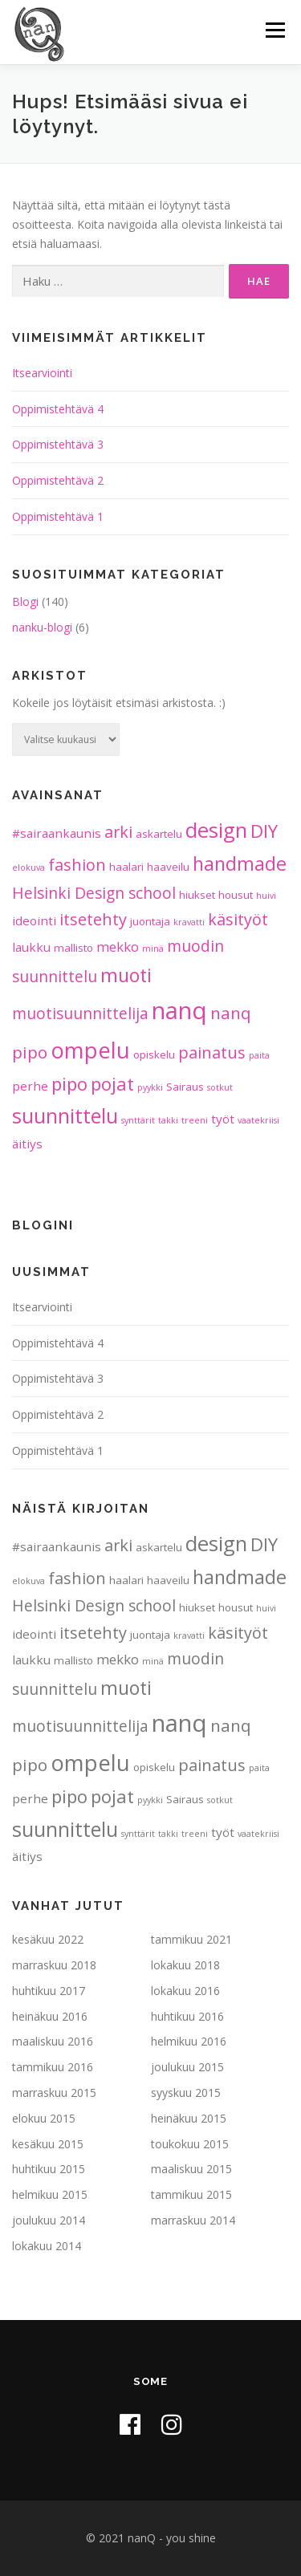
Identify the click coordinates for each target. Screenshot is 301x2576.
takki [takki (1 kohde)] (168, 1120)
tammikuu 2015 (191, 2194)
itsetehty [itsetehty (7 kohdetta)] (93, 919)
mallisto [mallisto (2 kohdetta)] (73, 948)
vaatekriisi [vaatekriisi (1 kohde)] (258, 1120)
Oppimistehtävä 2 (58, 480)
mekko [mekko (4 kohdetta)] (117, 946)
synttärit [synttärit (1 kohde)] (138, 1120)
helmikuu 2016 (188, 2041)
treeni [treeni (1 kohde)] (194, 1120)
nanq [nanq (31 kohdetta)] (179, 1010)
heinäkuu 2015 (188, 2118)
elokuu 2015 (43, 2118)
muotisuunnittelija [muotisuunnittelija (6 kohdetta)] (80, 1013)
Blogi (25, 601)
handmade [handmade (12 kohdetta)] (240, 863)
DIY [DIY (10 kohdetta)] (264, 831)
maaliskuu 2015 (191, 2168)
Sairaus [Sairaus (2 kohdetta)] (185, 1086)
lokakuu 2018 (185, 1965)
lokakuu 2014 (46, 2245)
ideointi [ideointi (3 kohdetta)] (34, 920)
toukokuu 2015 (190, 2143)
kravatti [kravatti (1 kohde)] (189, 922)
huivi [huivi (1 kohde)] (266, 895)
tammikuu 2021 (191, 1939)
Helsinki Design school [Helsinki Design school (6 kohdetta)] (94, 893)
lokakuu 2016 (185, 1990)
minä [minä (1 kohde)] (153, 948)
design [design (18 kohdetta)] (216, 829)
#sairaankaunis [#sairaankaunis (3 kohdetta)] (56, 833)
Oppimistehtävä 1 (58, 516)
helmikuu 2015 (49, 2194)
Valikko (275, 30)
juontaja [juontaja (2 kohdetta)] (150, 921)
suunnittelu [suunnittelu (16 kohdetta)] (65, 1115)
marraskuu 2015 (54, 2092)
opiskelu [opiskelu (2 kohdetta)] (154, 1054)
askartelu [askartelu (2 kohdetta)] (159, 834)
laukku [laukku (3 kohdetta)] (31, 947)
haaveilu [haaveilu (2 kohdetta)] (168, 866)
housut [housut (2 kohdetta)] (235, 895)
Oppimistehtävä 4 (58, 408)
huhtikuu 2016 (187, 2016)
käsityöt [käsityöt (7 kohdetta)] (238, 919)
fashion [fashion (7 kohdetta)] (77, 865)
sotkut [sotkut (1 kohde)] (220, 1087)
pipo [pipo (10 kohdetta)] (69, 1083)
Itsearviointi (42, 372)
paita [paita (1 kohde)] (259, 1055)
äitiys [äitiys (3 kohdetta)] (27, 1144)
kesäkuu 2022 (47, 1939)
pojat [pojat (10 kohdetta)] (112, 1083)
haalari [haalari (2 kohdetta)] (126, 866)
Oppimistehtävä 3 (58, 444)
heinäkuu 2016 (49, 2016)
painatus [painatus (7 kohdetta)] (212, 1052)
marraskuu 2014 (193, 2220)
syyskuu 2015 (186, 2092)
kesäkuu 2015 (47, 2143)
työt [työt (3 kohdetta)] (222, 1119)
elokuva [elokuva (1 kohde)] (28, 867)
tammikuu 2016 (52, 2066)
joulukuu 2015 (187, 2066)
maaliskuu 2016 (52, 2041)
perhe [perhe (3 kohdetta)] (30, 1086)
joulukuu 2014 (48, 2220)
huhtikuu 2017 (48, 1990)
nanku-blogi (42, 627)
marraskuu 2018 (54, 1965)
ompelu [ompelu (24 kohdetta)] (90, 1049)
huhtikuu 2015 (48, 2168)
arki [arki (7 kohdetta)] (118, 832)
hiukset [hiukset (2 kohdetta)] (197, 895)
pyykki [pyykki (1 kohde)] (150, 1087)
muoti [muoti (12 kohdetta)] (126, 975)
